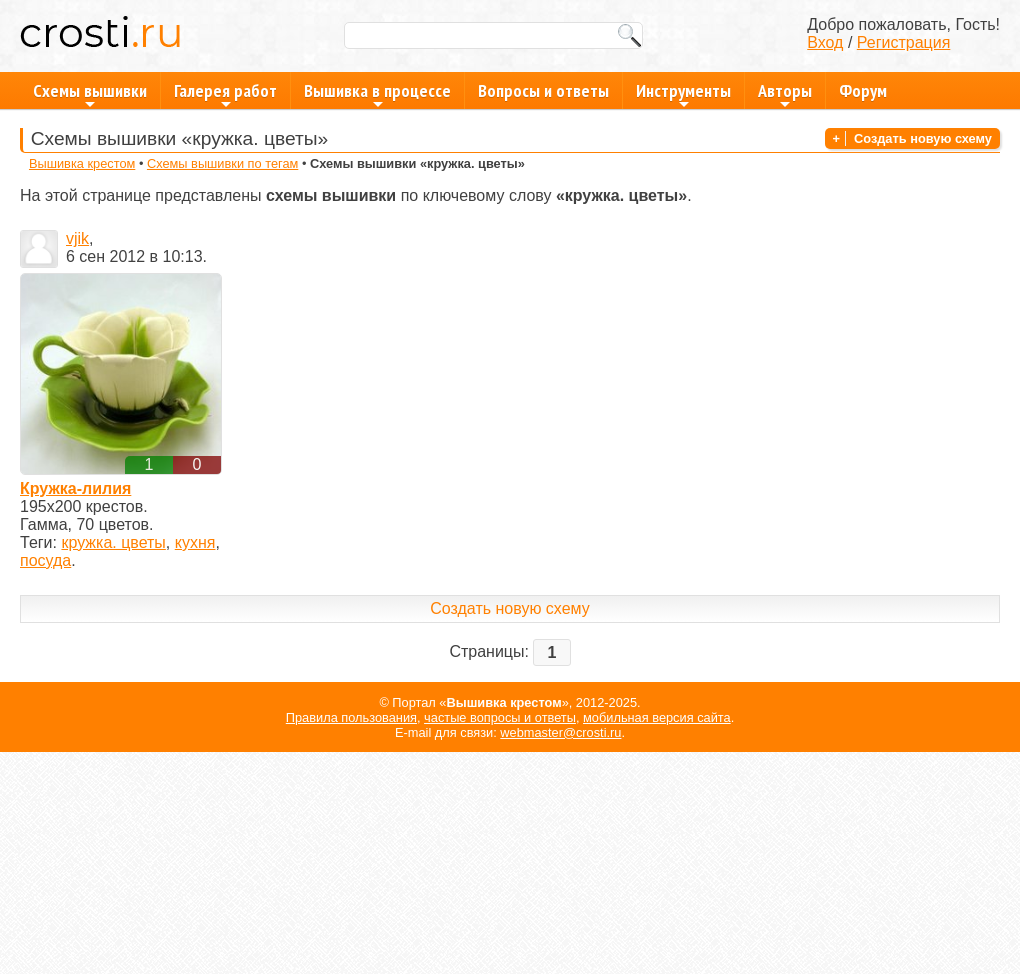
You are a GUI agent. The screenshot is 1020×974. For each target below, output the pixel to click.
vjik (77, 238)
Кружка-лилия (75, 488)
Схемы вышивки (90, 94)
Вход (825, 42)
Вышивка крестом (82, 163)
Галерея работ (225, 94)
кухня (195, 542)
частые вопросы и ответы (500, 717)
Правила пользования (351, 717)
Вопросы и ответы (543, 90)
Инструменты (683, 94)
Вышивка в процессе (377, 94)
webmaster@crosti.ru (560, 732)
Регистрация (904, 42)
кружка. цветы (113, 542)
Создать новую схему (923, 138)
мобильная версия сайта (657, 717)
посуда (45, 560)
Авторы (785, 94)
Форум (863, 90)
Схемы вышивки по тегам (222, 163)
